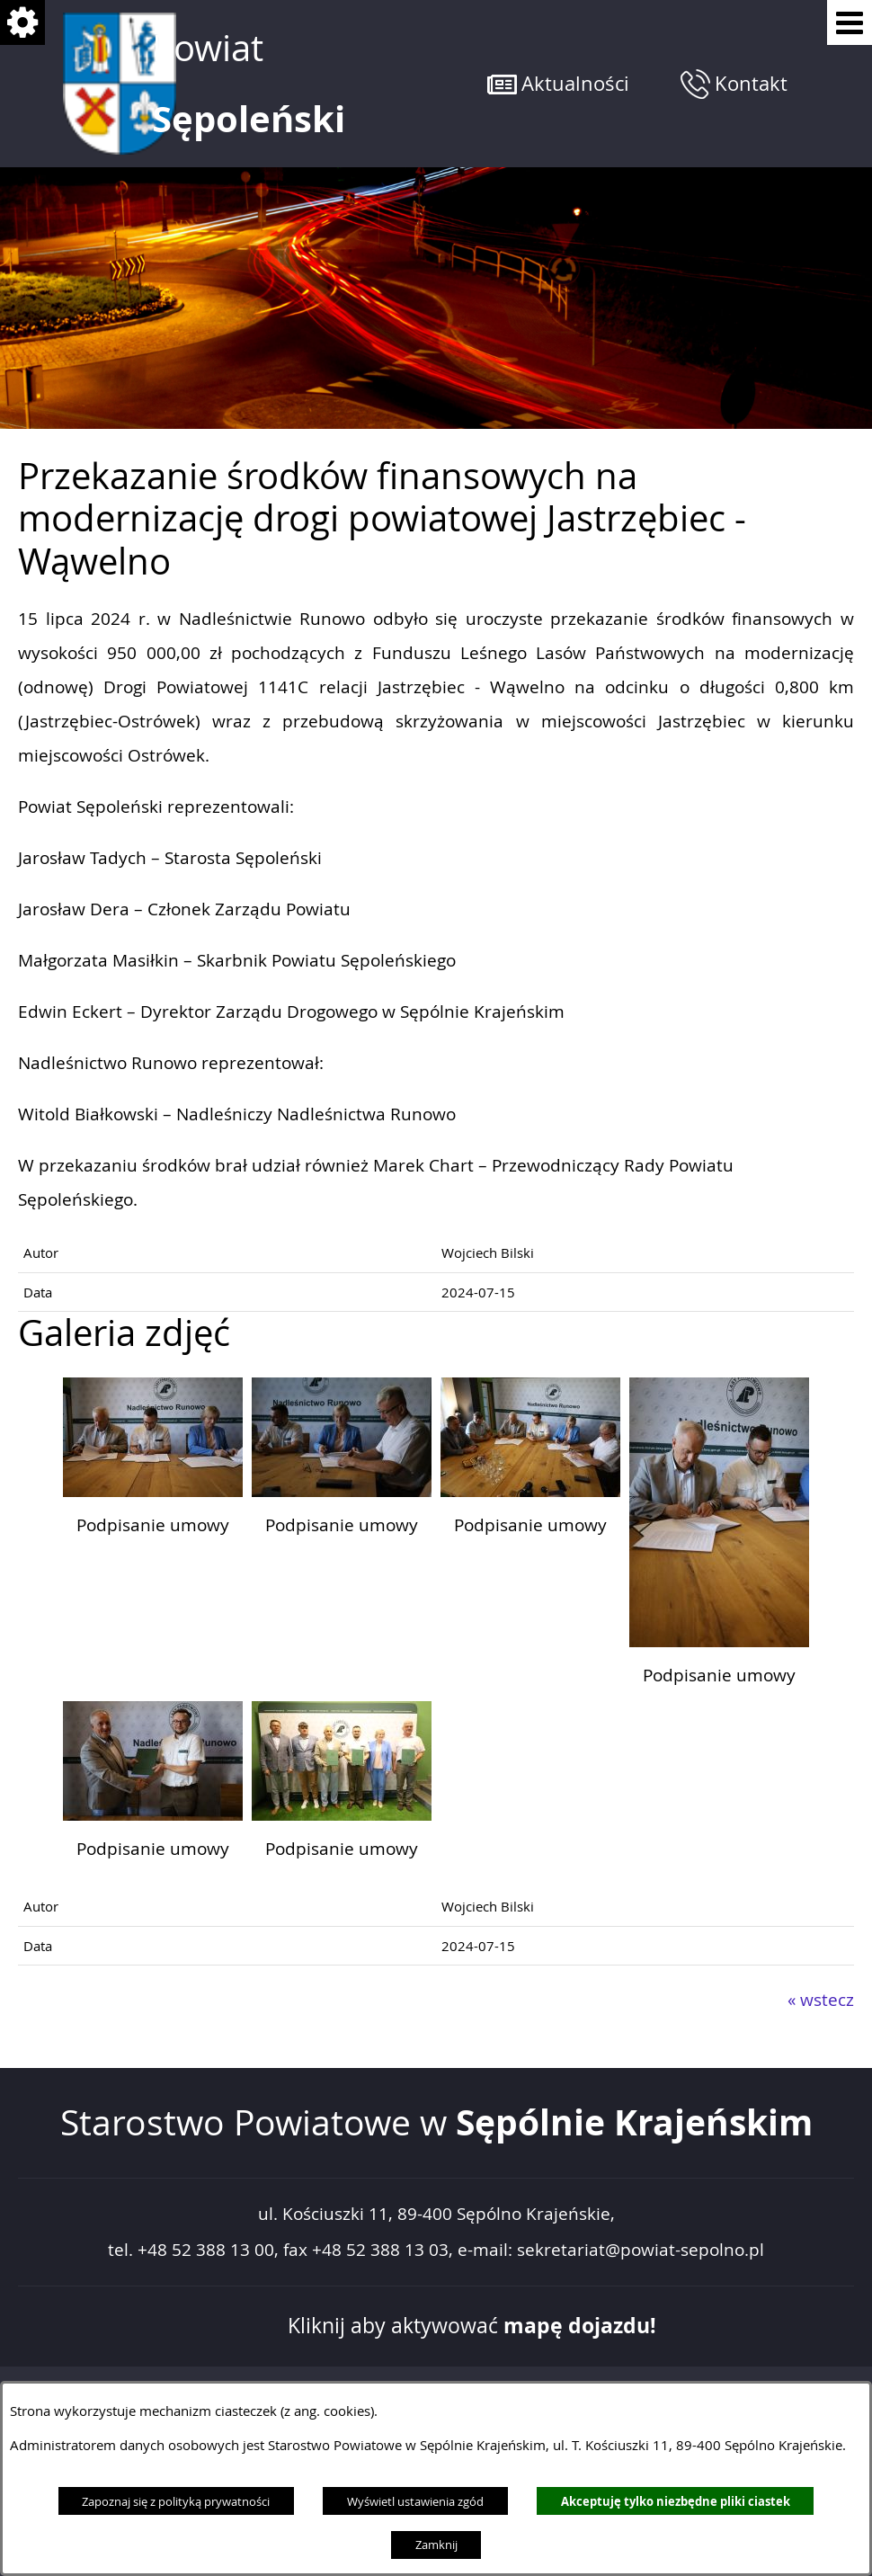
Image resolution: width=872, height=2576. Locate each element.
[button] (558, 83)
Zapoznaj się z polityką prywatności (176, 2501)
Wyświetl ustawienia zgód (415, 2501)
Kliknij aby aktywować (472, 2326)
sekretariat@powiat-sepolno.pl (640, 2250)
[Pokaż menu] (849, 22)
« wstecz (820, 1999)
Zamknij (436, 2544)
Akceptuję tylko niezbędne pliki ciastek (675, 2501)
